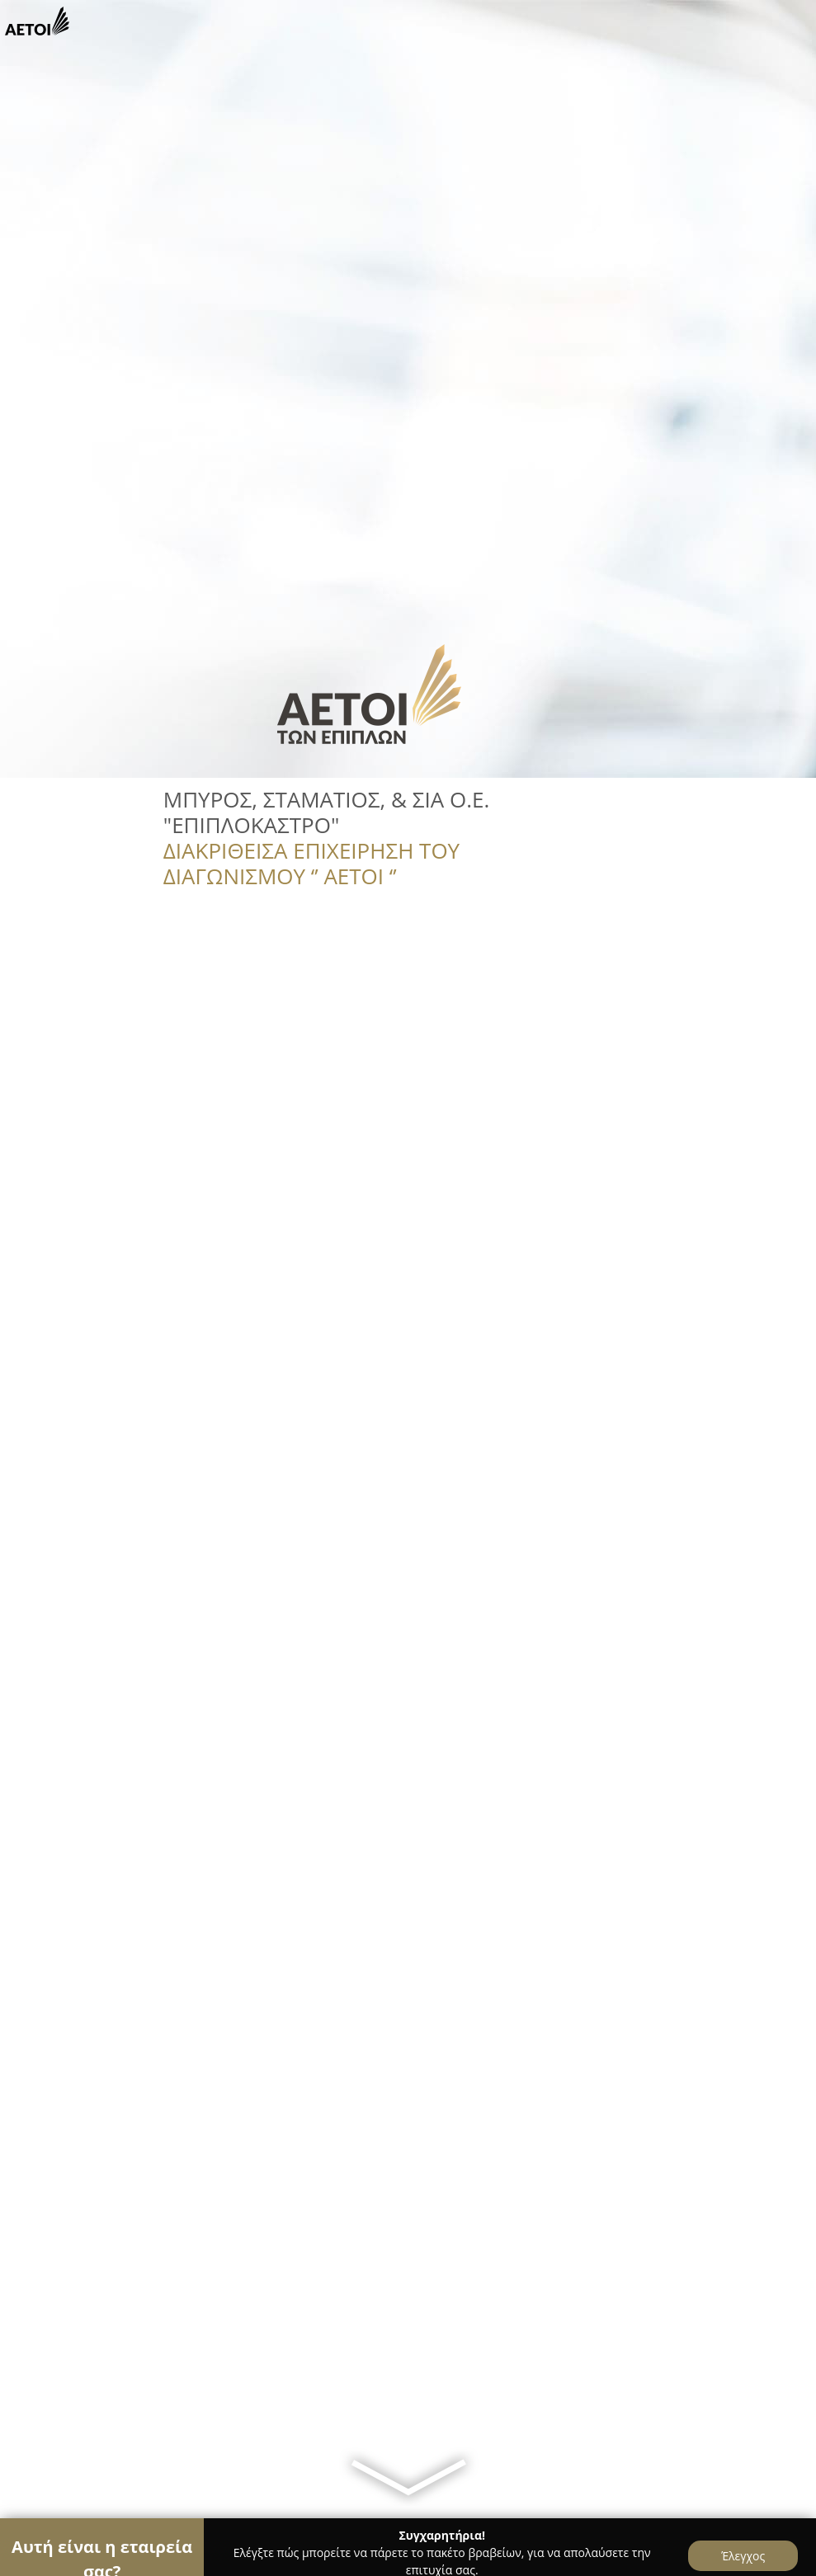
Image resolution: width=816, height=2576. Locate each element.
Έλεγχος (743, 2556)
